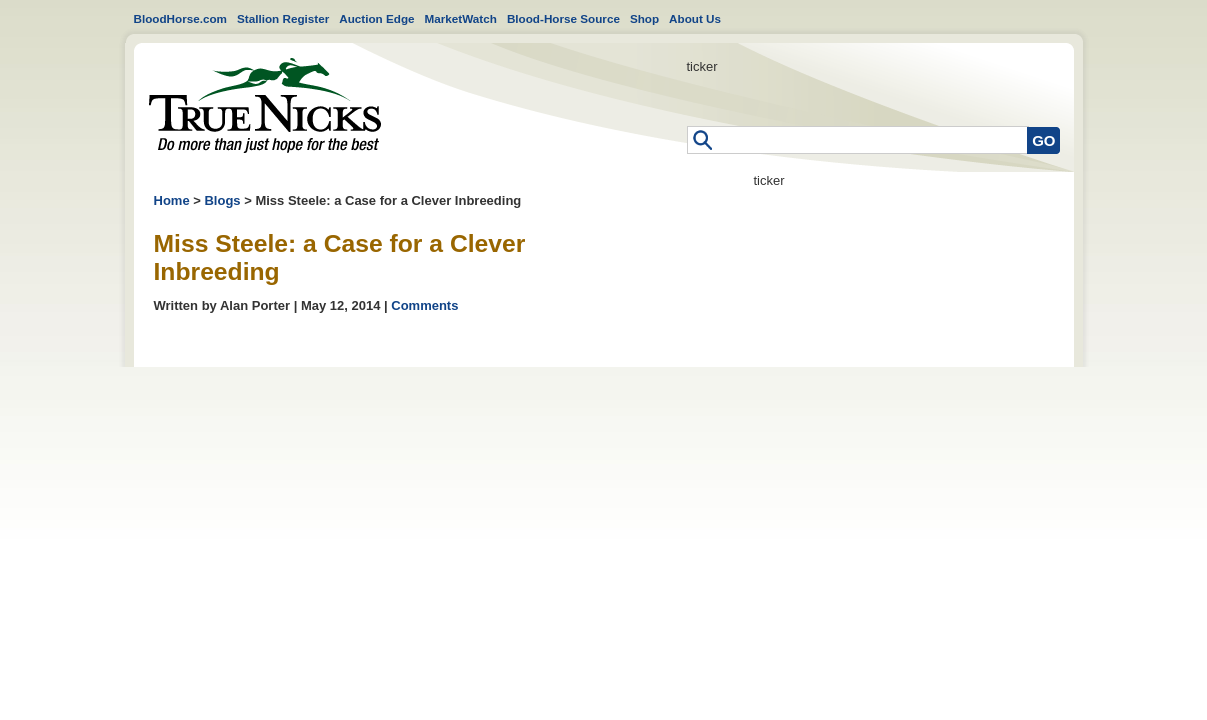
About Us (695, 18)
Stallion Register (283, 18)
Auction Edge (376, 18)
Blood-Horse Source (563, 18)
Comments (424, 305)
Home (265, 105)
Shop (644, 18)
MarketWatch (461, 18)
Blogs (222, 200)
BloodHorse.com (181, 18)
